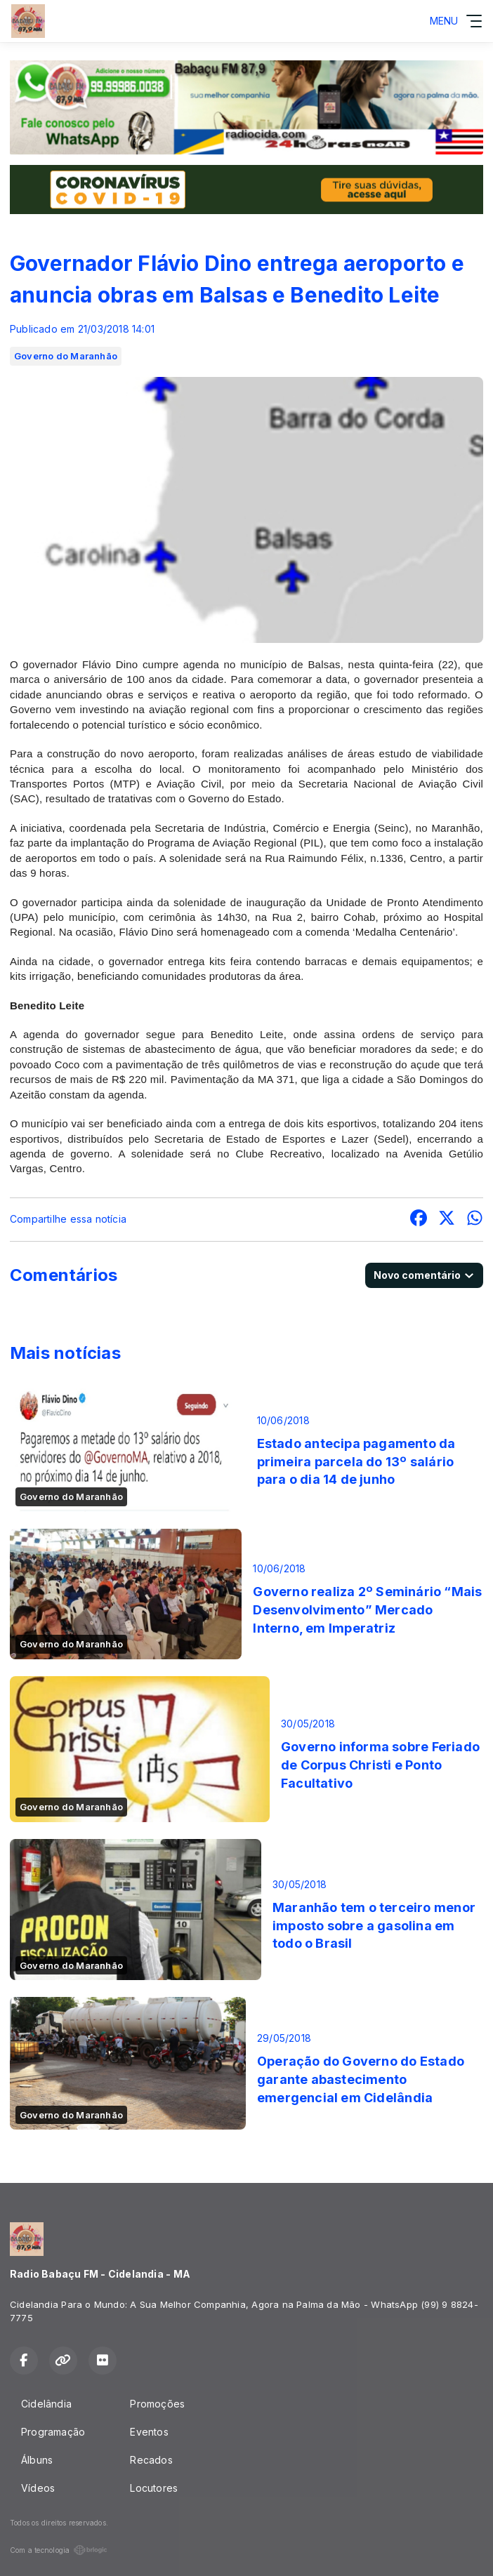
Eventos (149, 2432)
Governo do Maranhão (65, 355)
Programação (53, 2432)
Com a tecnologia (58, 2550)
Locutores (154, 2488)
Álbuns (37, 2460)
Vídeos (38, 2488)
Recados (151, 2460)
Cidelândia (46, 2404)
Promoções (157, 2404)
